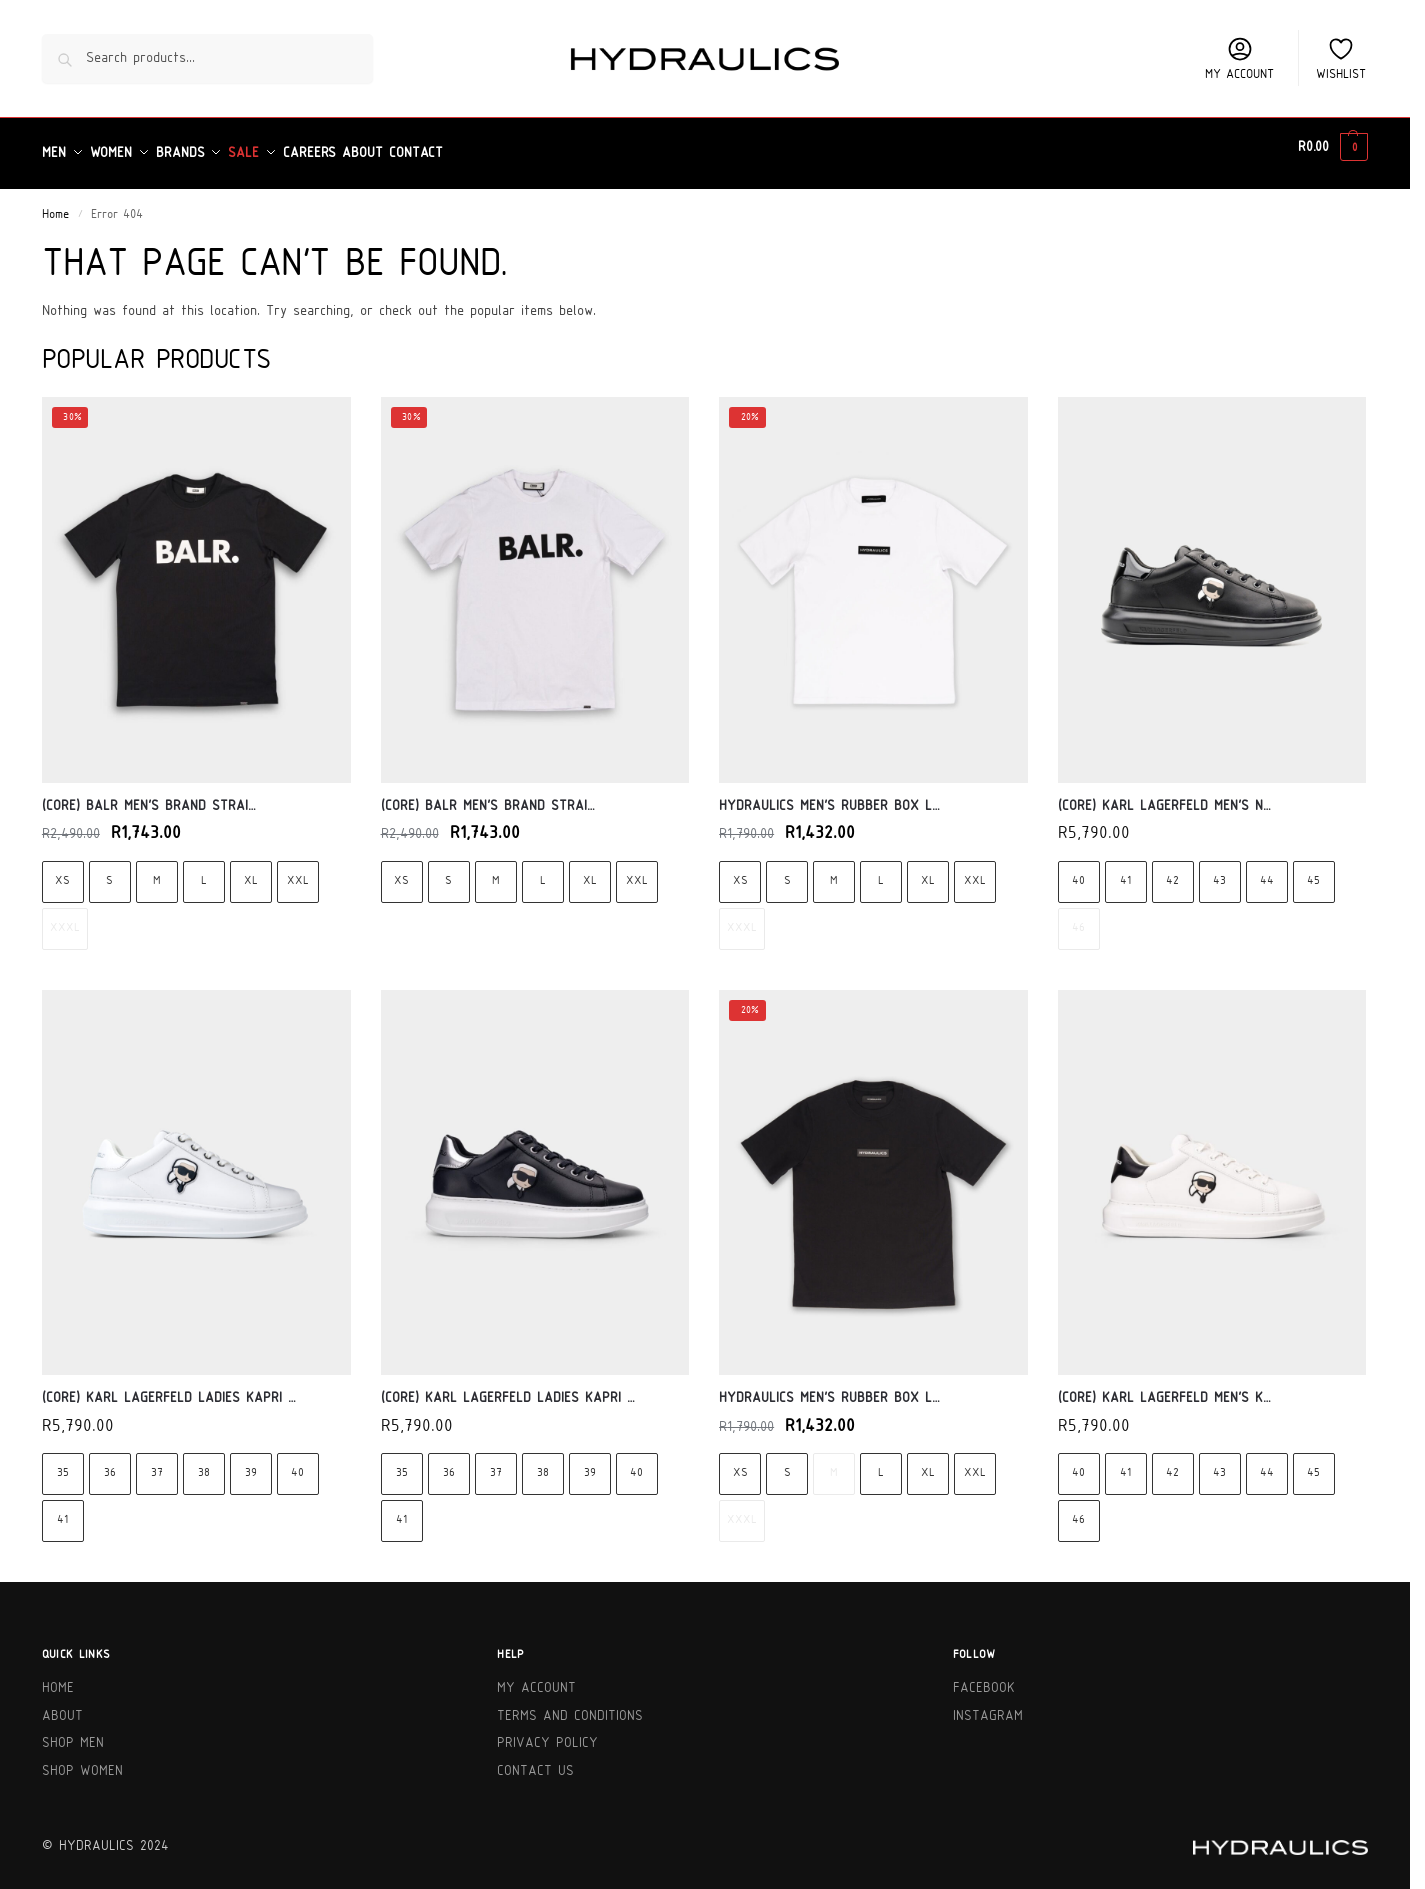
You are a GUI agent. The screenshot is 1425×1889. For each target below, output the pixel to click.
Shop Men (73, 1732)
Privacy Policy (547, 1732)
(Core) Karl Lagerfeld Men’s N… (1164, 794)
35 (63, 1462)
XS (62, 869)
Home (55, 204)
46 (1078, 1509)
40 (1078, 869)
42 (1172, 869)
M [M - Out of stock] (834, 1462)
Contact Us (535, 1760)
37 (157, 1462)
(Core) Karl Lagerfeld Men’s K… (1164, 1387)
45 (1313, 869)
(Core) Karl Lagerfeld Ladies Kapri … (169, 1387)
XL (251, 869)
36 (110, 1462)
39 (251, 1462)
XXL (298, 869)
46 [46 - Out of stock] (1078, 916)
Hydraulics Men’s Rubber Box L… (829, 794)
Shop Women (82, 1760)
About (62, 1705)
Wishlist (1341, 58)
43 (1219, 869)
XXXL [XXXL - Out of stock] (65, 916)
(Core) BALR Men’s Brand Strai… (149, 794)
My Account (536, 1677)
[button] (1333, 148)
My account (1239, 58)
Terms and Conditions (570, 1705)
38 (204, 1462)
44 (1267, 869)
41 (1125, 869)
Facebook (984, 1677)
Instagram (988, 1705)
